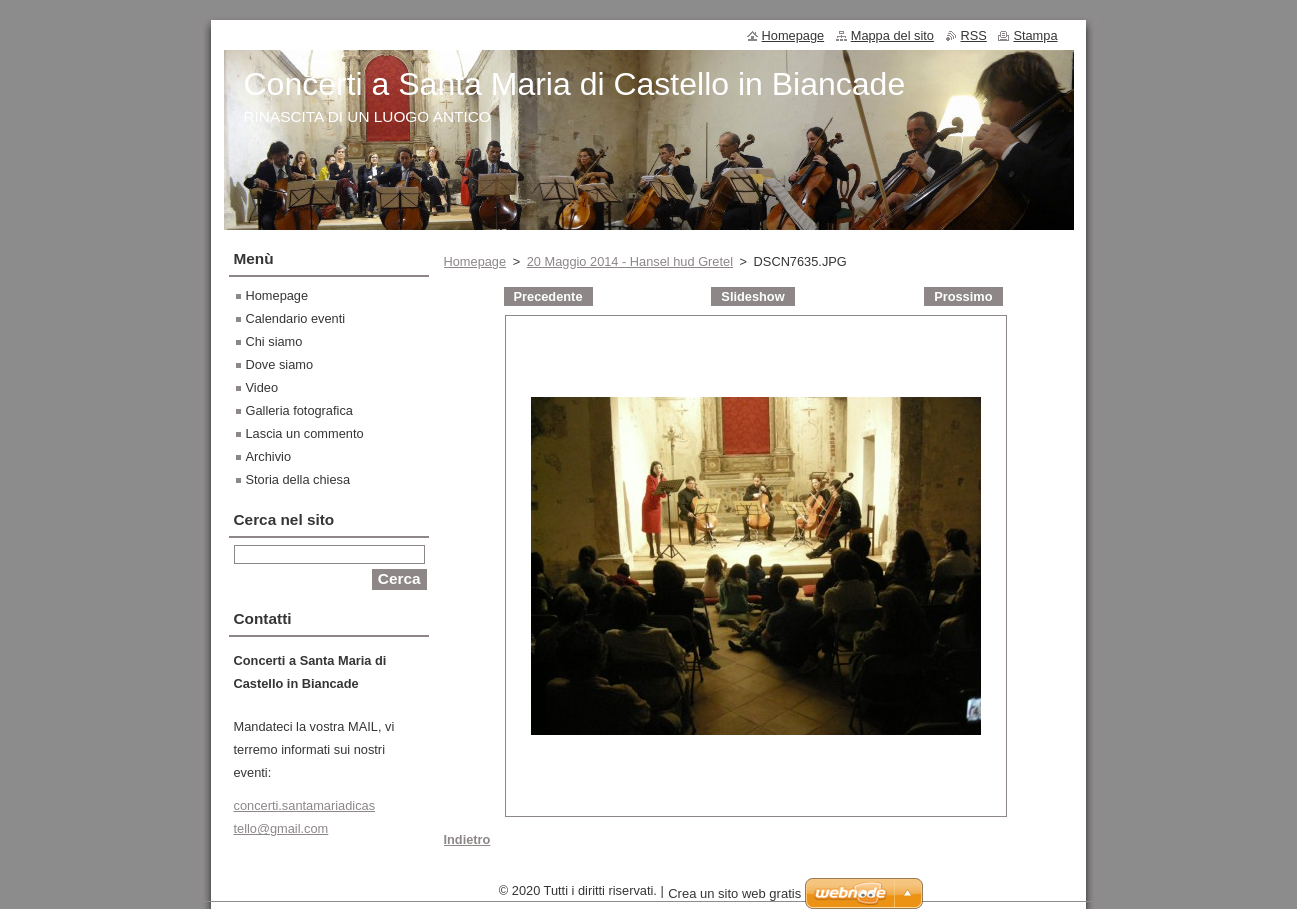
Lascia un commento (305, 433)
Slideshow (752, 296)
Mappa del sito (892, 35)
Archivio (269, 456)
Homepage (475, 261)
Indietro (467, 839)
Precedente (548, 296)
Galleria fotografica (299, 410)
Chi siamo (274, 341)
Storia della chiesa (298, 479)
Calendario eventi (296, 318)
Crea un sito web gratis (734, 898)
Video (262, 387)
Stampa (1035, 35)
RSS (974, 35)
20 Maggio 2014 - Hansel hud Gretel (630, 261)
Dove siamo (280, 364)
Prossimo (963, 296)
